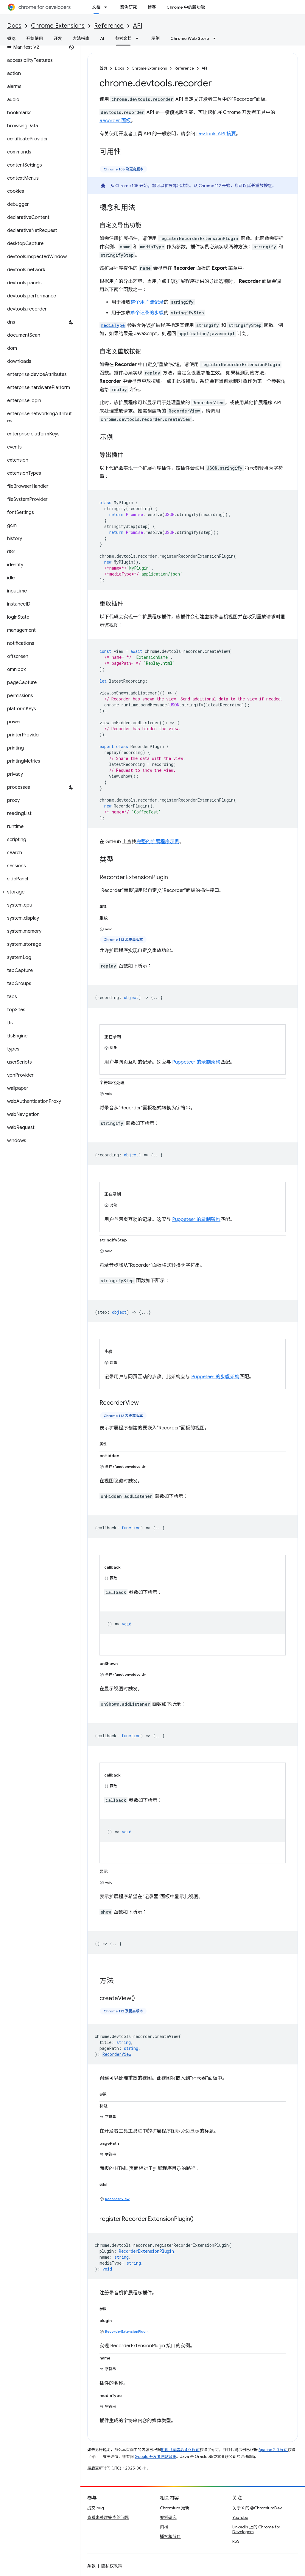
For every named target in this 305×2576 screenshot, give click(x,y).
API (137, 25)
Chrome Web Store (189, 38)
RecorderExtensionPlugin (127, 2331)
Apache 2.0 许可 (273, 2449)
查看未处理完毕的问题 (108, 2517)
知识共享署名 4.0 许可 (180, 2449)
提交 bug (95, 2508)
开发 (58, 38)
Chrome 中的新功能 (185, 7)
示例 (155, 38)
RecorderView (117, 2198)
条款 (91, 2566)
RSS (235, 2541)
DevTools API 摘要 (216, 134)
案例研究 (128, 7)
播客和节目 (170, 2536)
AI (102, 38)
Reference (109, 25)
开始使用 (34, 38)
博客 (151, 7)
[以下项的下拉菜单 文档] (107, 7)
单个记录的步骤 (147, 313)
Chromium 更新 (174, 2508)
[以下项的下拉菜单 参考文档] (139, 38)
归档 (164, 2527)
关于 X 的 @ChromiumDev (257, 2508)
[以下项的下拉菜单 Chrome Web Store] (216, 38)
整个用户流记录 (147, 302)
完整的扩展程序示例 (157, 842)
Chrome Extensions (58, 25)
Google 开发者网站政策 (155, 2456)
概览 (11, 38)
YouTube (240, 2517)
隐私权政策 (111, 2566)
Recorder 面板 (115, 121)
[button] (39, 892)
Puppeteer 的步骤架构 (215, 1377)
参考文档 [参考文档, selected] (123, 38)
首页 (103, 68)
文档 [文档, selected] (96, 7)
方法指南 (81, 38)
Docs (14, 25)
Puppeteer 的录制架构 (196, 1062)
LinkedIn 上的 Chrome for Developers (256, 2529)
